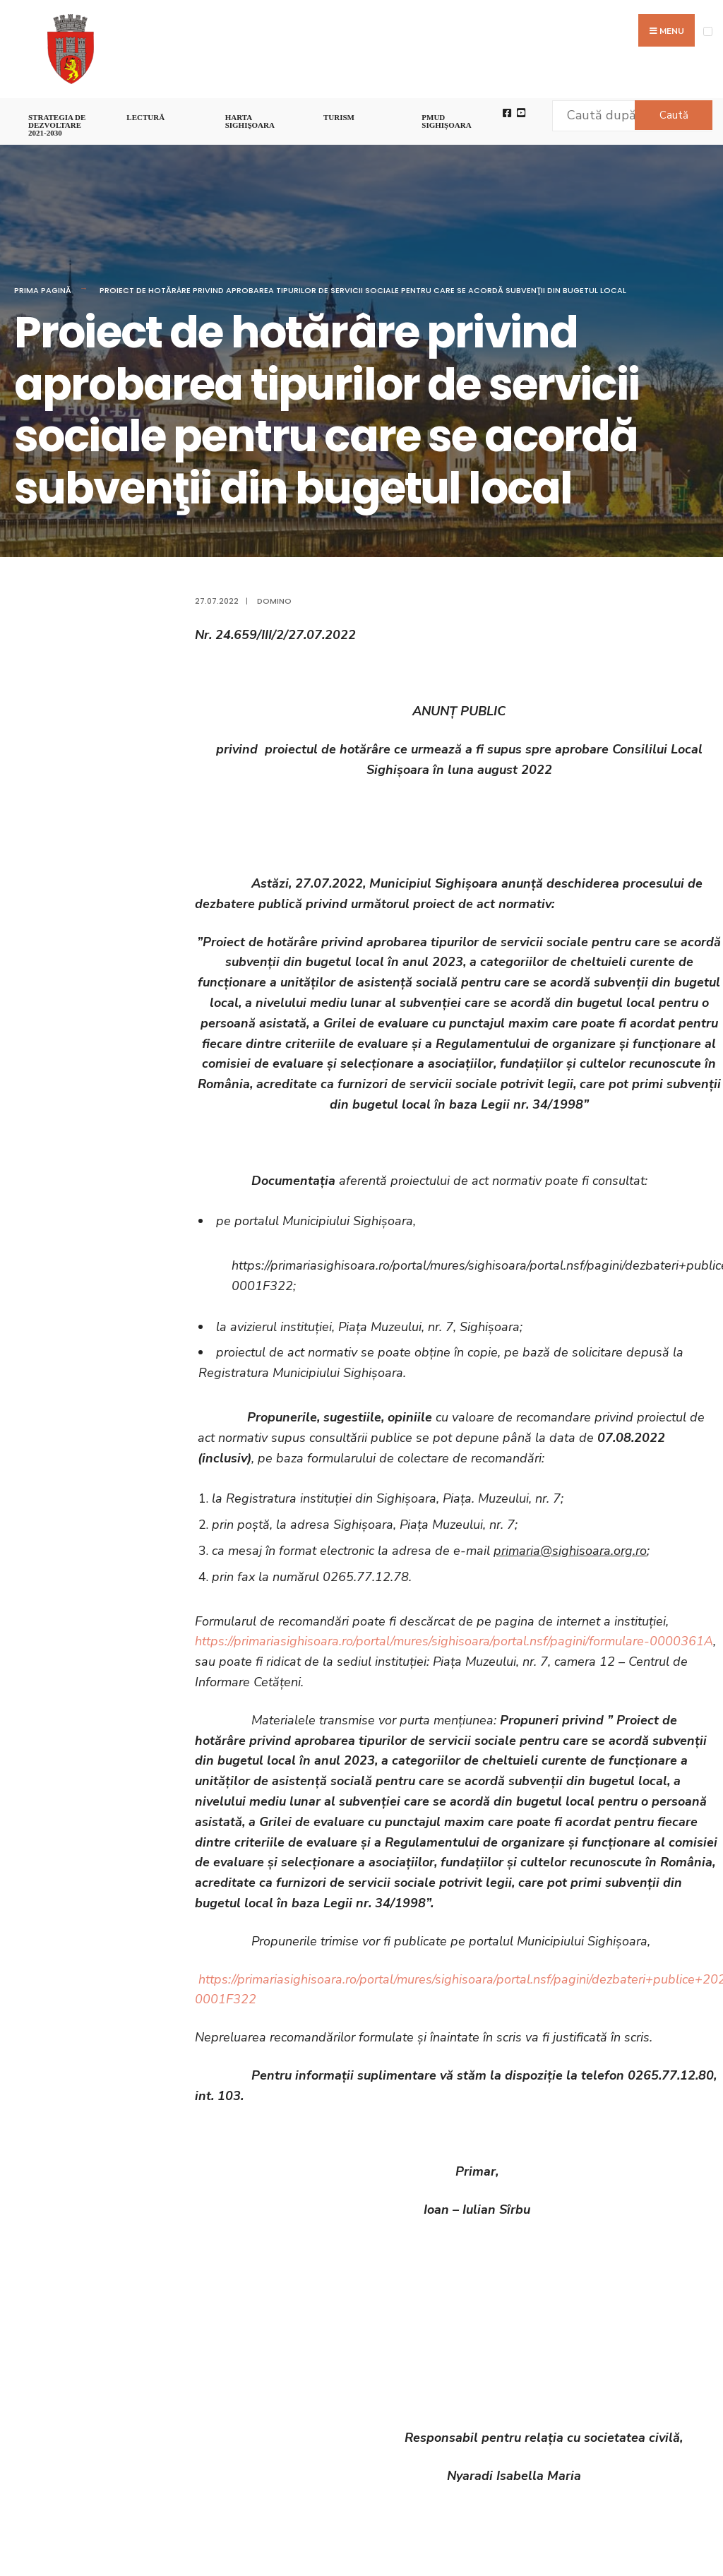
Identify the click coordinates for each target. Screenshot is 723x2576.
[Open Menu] (707, 31)
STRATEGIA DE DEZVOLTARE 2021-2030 (56, 125)
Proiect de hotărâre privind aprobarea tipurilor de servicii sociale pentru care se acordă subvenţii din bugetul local (363, 290)
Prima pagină (42, 290)
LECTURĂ (145, 117)
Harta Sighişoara (250, 121)
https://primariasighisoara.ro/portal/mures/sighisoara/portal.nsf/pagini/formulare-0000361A (454, 1641)
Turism (338, 117)
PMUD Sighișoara (446, 121)
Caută (673, 115)
